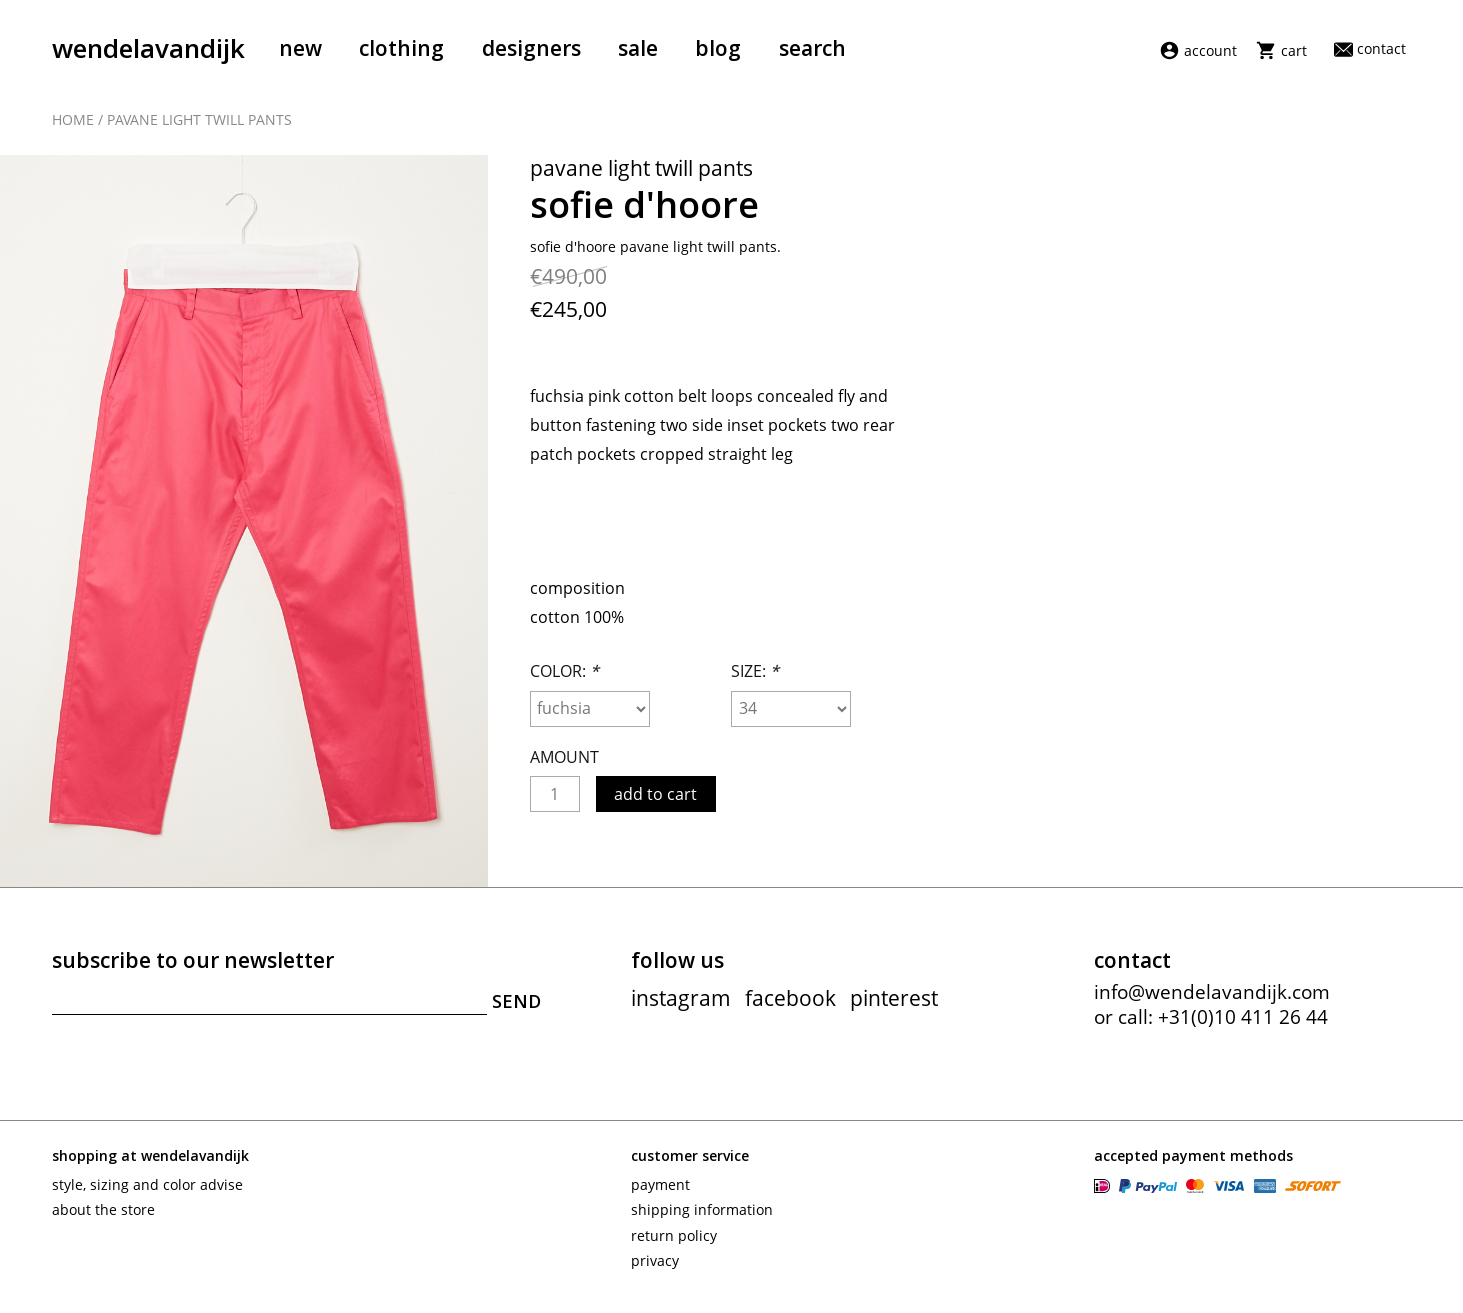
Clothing (401, 48)
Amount (564, 767)
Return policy (674, 1245)
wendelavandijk (148, 48)
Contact (1370, 48)
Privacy (655, 1270)
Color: (564, 681)
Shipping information (702, 1219)
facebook (790, 1008)
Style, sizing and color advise (147, 1194)
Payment (660, 1194)
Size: (755, 681)
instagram (681, 1008)
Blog (718, 48)
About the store (103, 1219)
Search (812, 48)
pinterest (894, 1008)
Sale (638, 48)
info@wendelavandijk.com (1212, 1002)
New (300, 48)
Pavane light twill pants (199, 122)
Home (73, 122)
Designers (531, 48)
